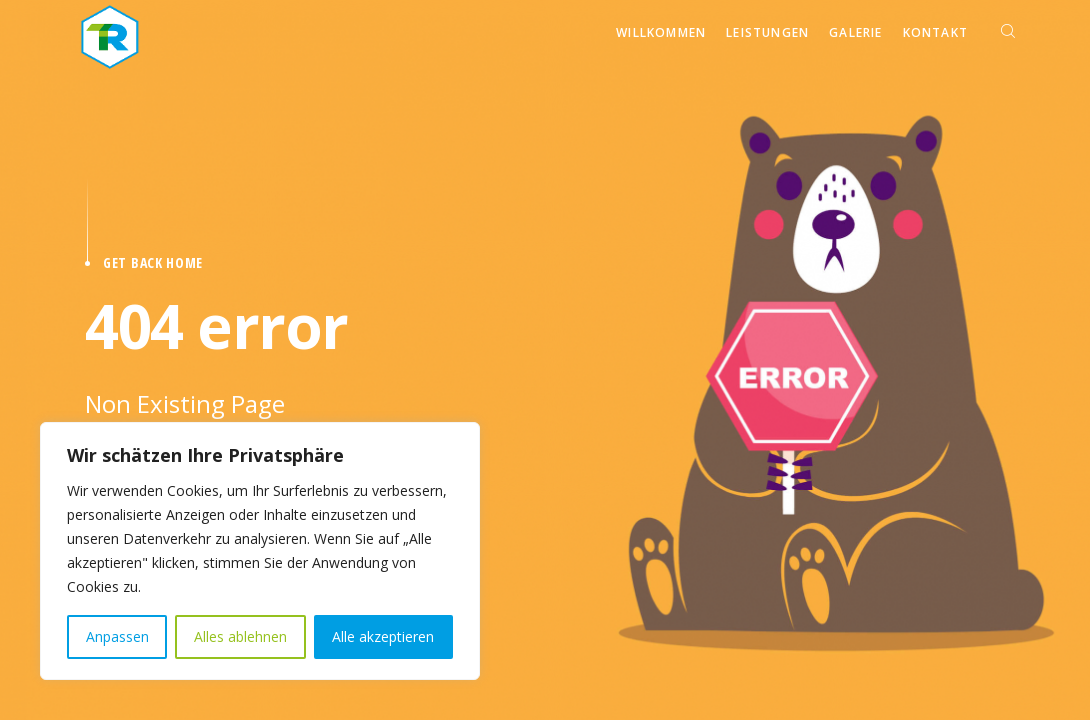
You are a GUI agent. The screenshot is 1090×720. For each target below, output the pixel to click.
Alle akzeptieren (383, 636)
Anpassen (117, 636)
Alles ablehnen (240, 636)
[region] (260, 551)
